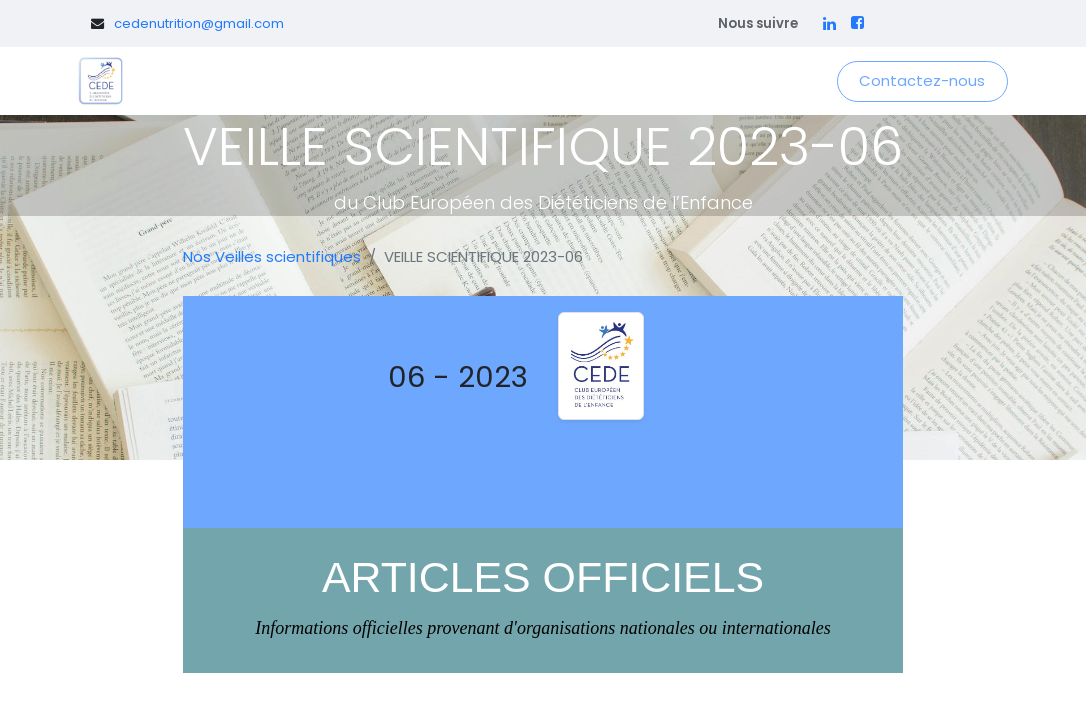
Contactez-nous (922, 80)
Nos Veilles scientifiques (272, 256)
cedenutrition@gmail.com (199, 23)
